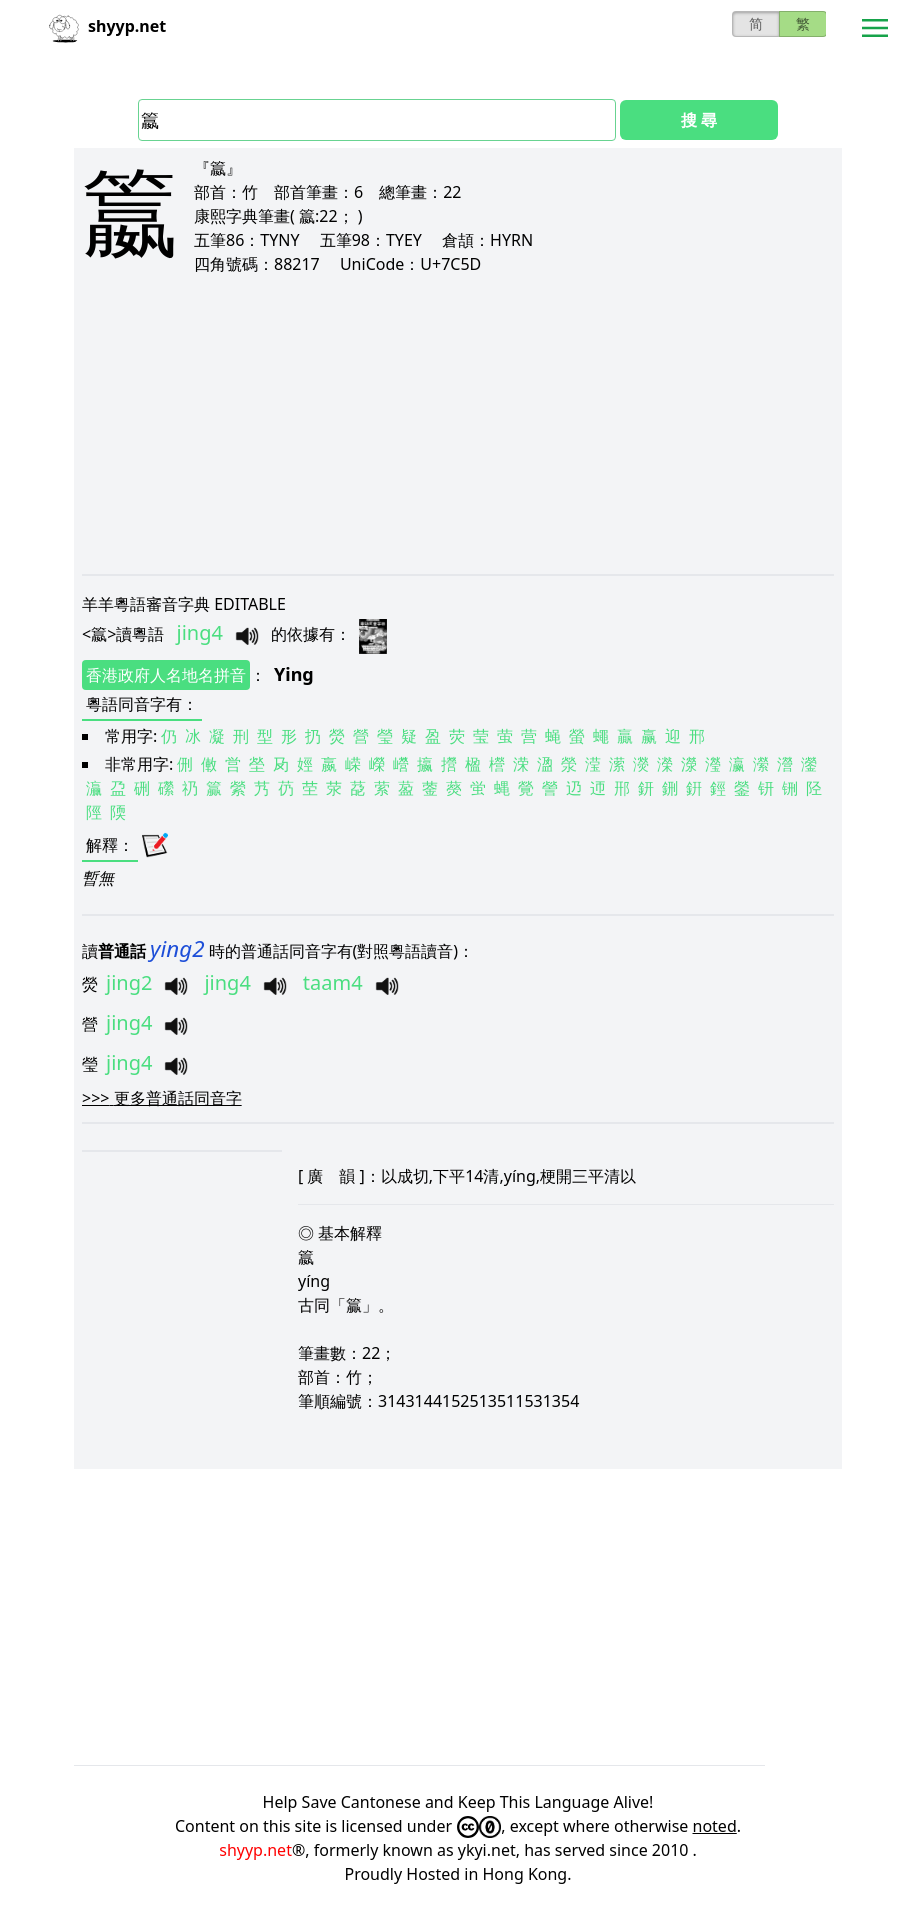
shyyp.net (255, 1850)
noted (715, 1826)
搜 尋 (699, 120)
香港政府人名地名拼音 (166, 675)
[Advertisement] (458, 424)
